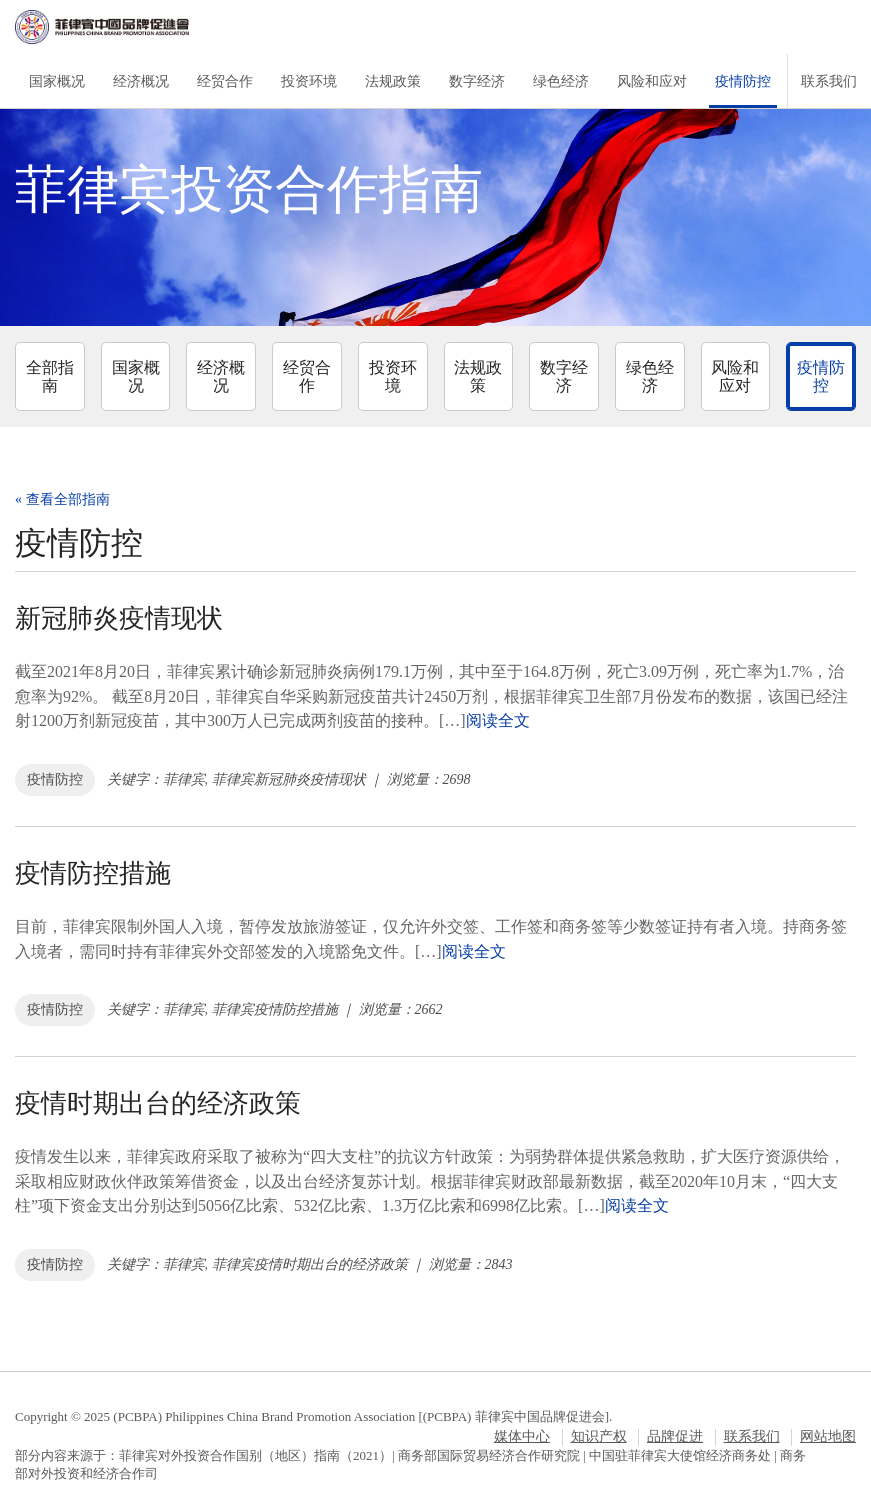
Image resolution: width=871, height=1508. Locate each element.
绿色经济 (561, 81)
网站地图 (828, 1436)
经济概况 (141, 81)
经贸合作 (225, 81)
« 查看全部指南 (62, 499)
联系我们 (829, 81)
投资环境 (309, 81)
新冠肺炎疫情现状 (119, 618)
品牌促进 (675, 1436)
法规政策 (393, 81)
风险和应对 (652, 81)
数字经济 (477, 81)
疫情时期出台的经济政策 (158, 1103)
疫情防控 (743, 81)
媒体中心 (522, 1436)
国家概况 (57, 81)
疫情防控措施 (93, 873)
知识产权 (599, 1436)
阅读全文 (498, 720)
